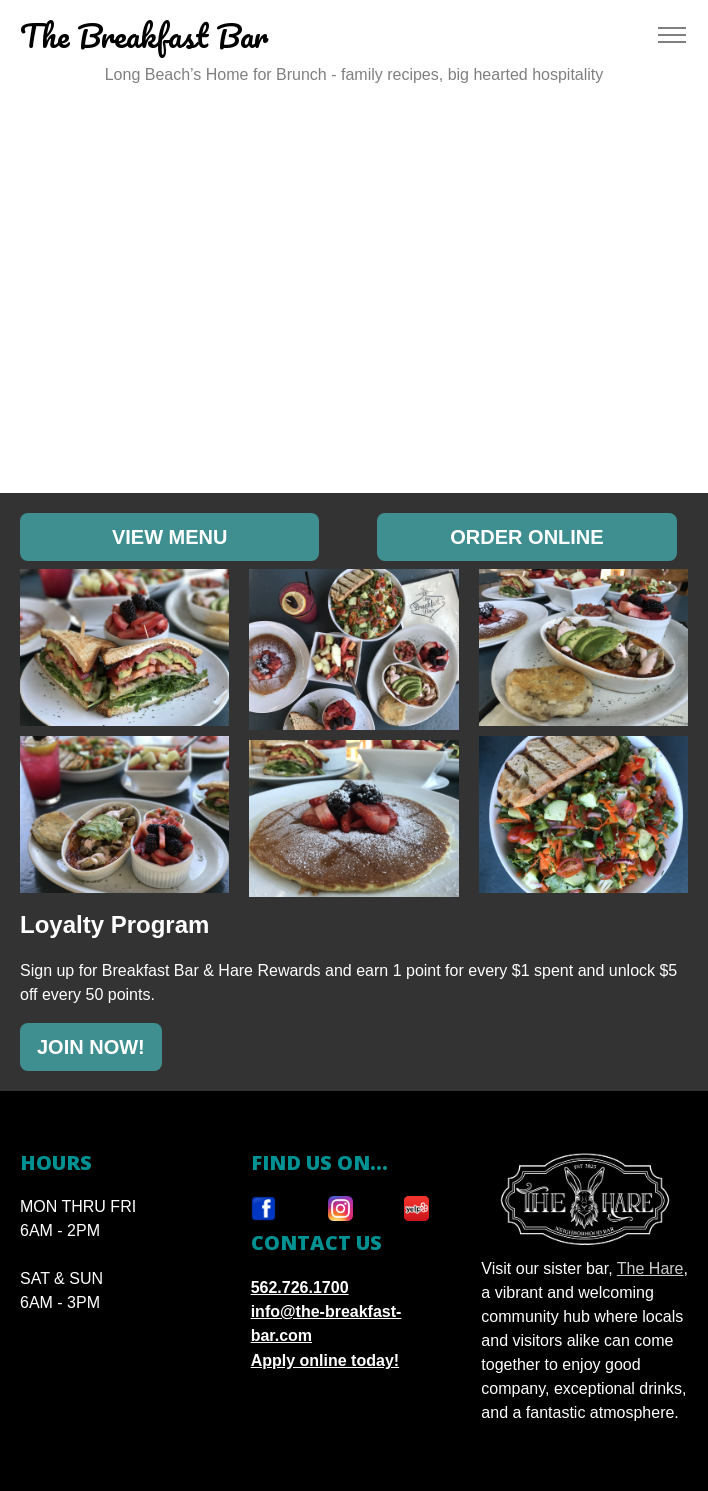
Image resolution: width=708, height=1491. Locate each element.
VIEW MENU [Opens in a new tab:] (170, 537)
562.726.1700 (300, 1287)
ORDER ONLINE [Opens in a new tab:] (526, 537)
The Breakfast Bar (144, 35)
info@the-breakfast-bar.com (326, 1323)
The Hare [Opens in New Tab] (650, 1268)
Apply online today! (325, 1360)
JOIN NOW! (91, 1047)
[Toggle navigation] (671, 35)
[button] (124, 647)
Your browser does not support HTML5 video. (354, 294)
